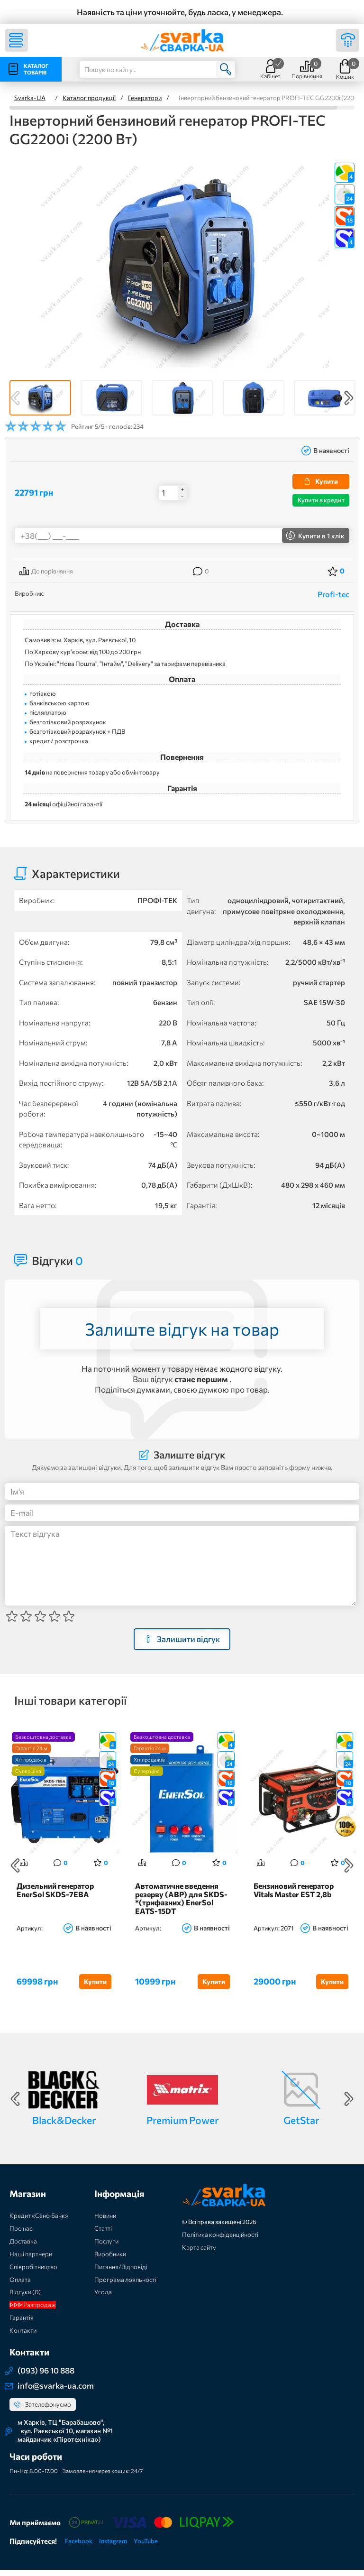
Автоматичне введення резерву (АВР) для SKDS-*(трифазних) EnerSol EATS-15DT (181, 1904)
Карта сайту (199, 2253)
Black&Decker (64, 2126)
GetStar (301, 2126)
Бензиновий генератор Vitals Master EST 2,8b (294, 1896)
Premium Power (182, 2126)
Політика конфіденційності (220, 2241)
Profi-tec (333, 594)
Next (348, 398)
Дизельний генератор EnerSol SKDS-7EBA (55, 1896)
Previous (15, 398)
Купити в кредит (321, 500)
